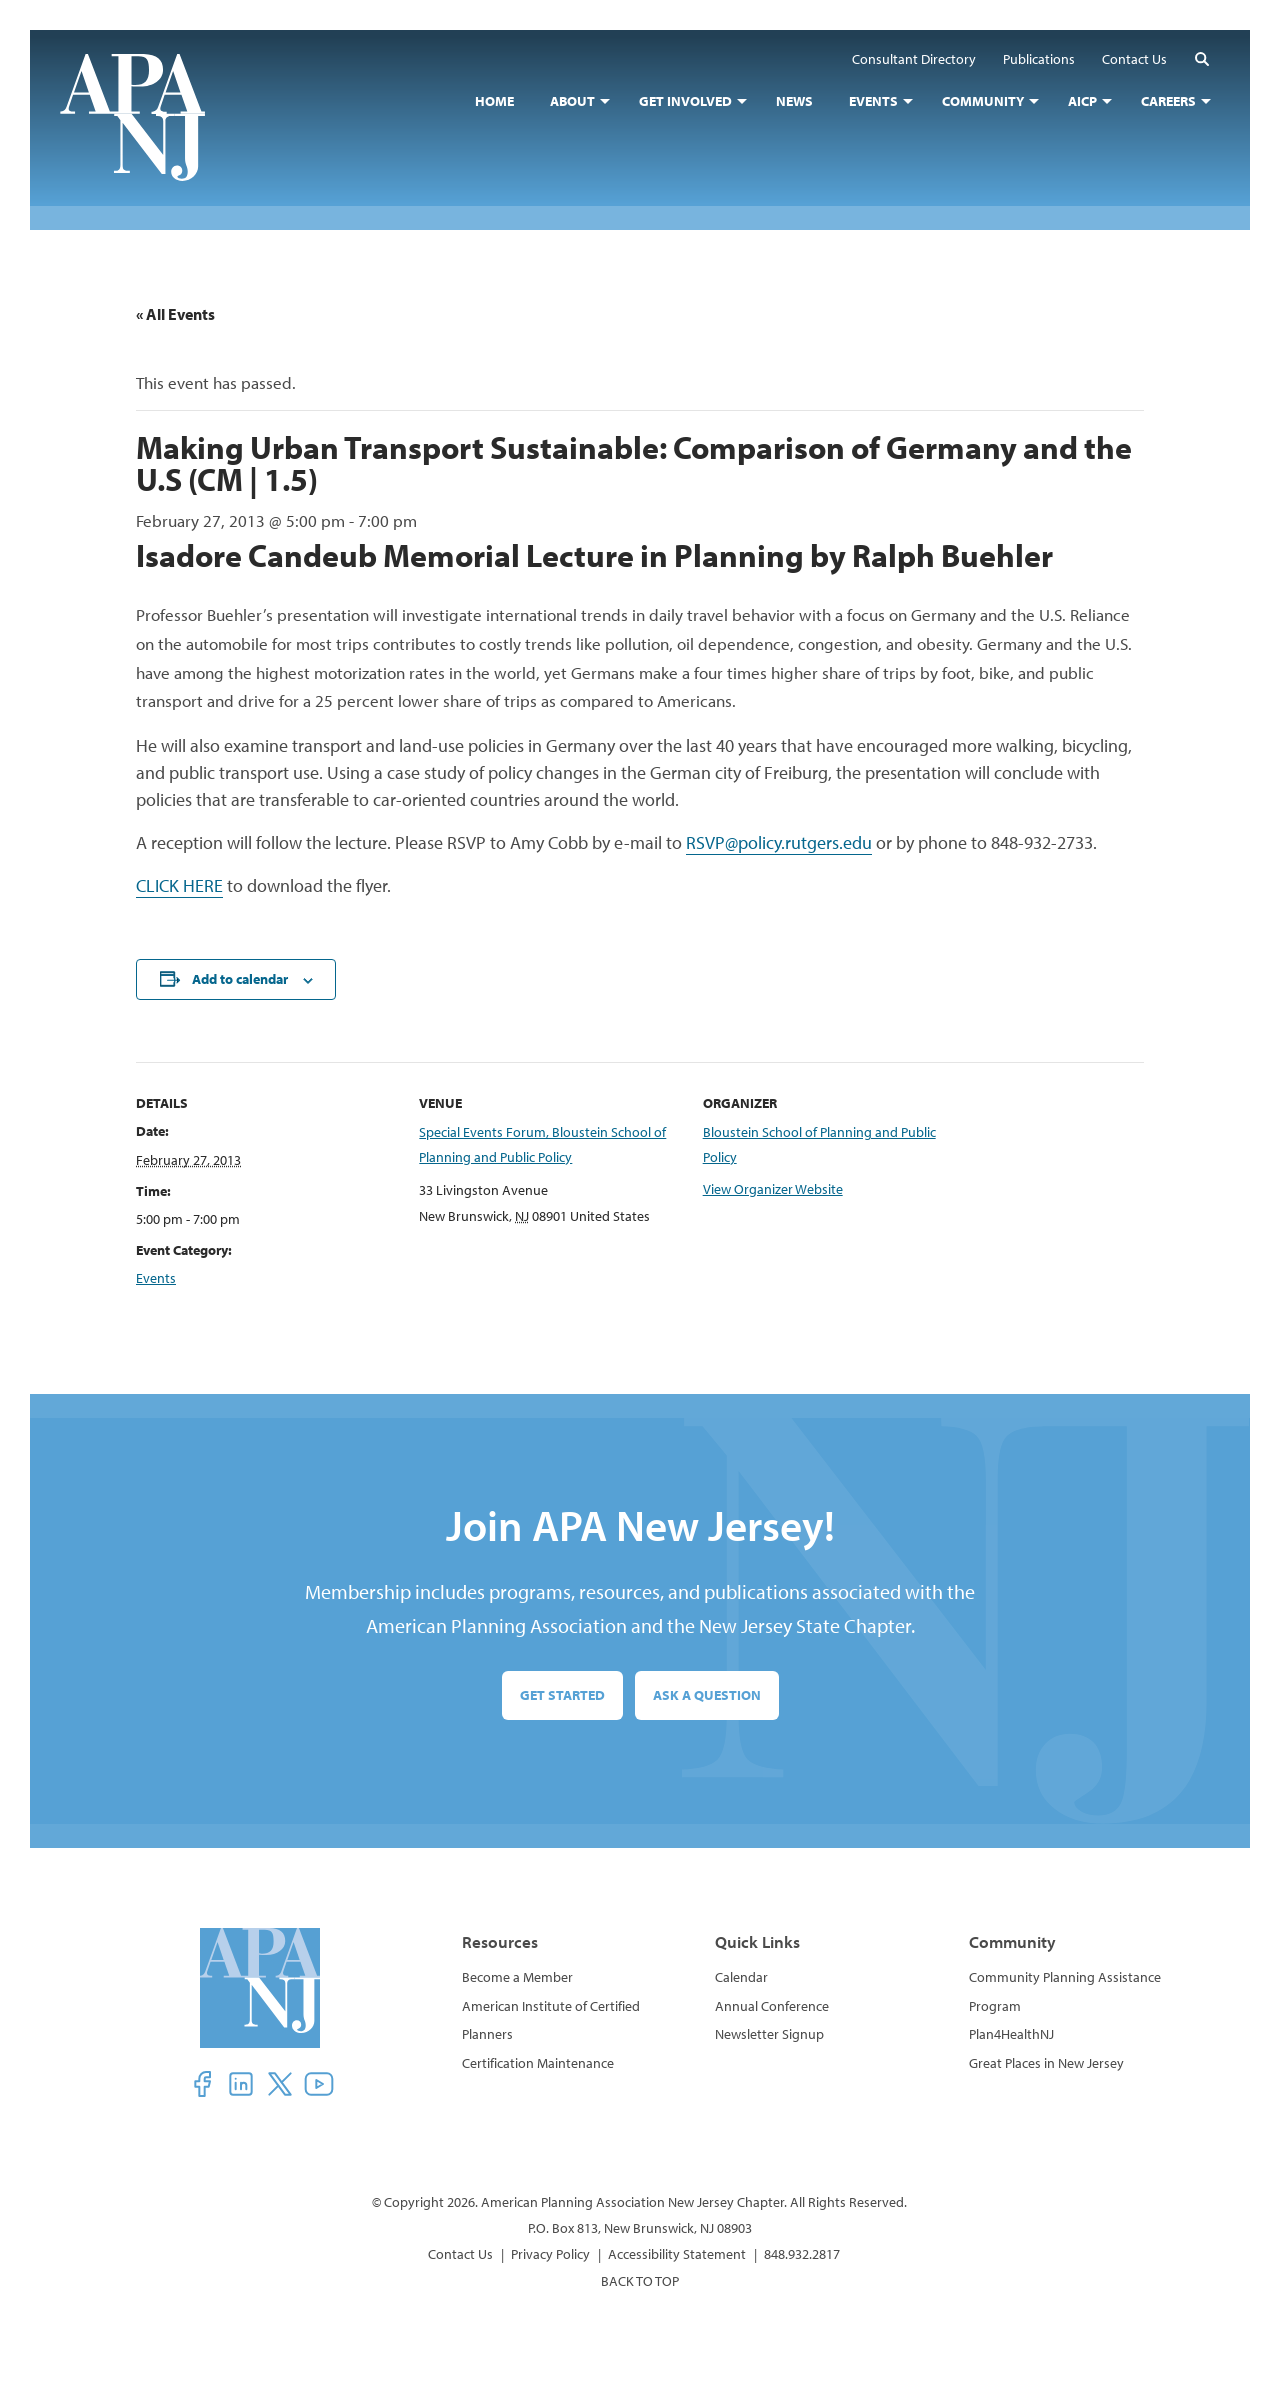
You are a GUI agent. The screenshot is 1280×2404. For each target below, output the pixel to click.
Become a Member (517, 1977)
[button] (1202, 58)
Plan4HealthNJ (1011, 2034)
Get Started (562, 1695)
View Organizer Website (773, 1189)
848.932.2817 (802, 2254)
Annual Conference (772, 2006)
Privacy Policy (550, 2254)
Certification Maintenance (538, 2063)
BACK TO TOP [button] (640, 2281)
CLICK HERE (179, 885)
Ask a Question (707, 1695)
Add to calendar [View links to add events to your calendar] (240, 979)
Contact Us (460, 2254)
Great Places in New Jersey (1046, 2063)
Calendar (741, 1977)
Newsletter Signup (769, 2034)
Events (156, 1278)
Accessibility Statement (677, 2254)
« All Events (175, 314)
